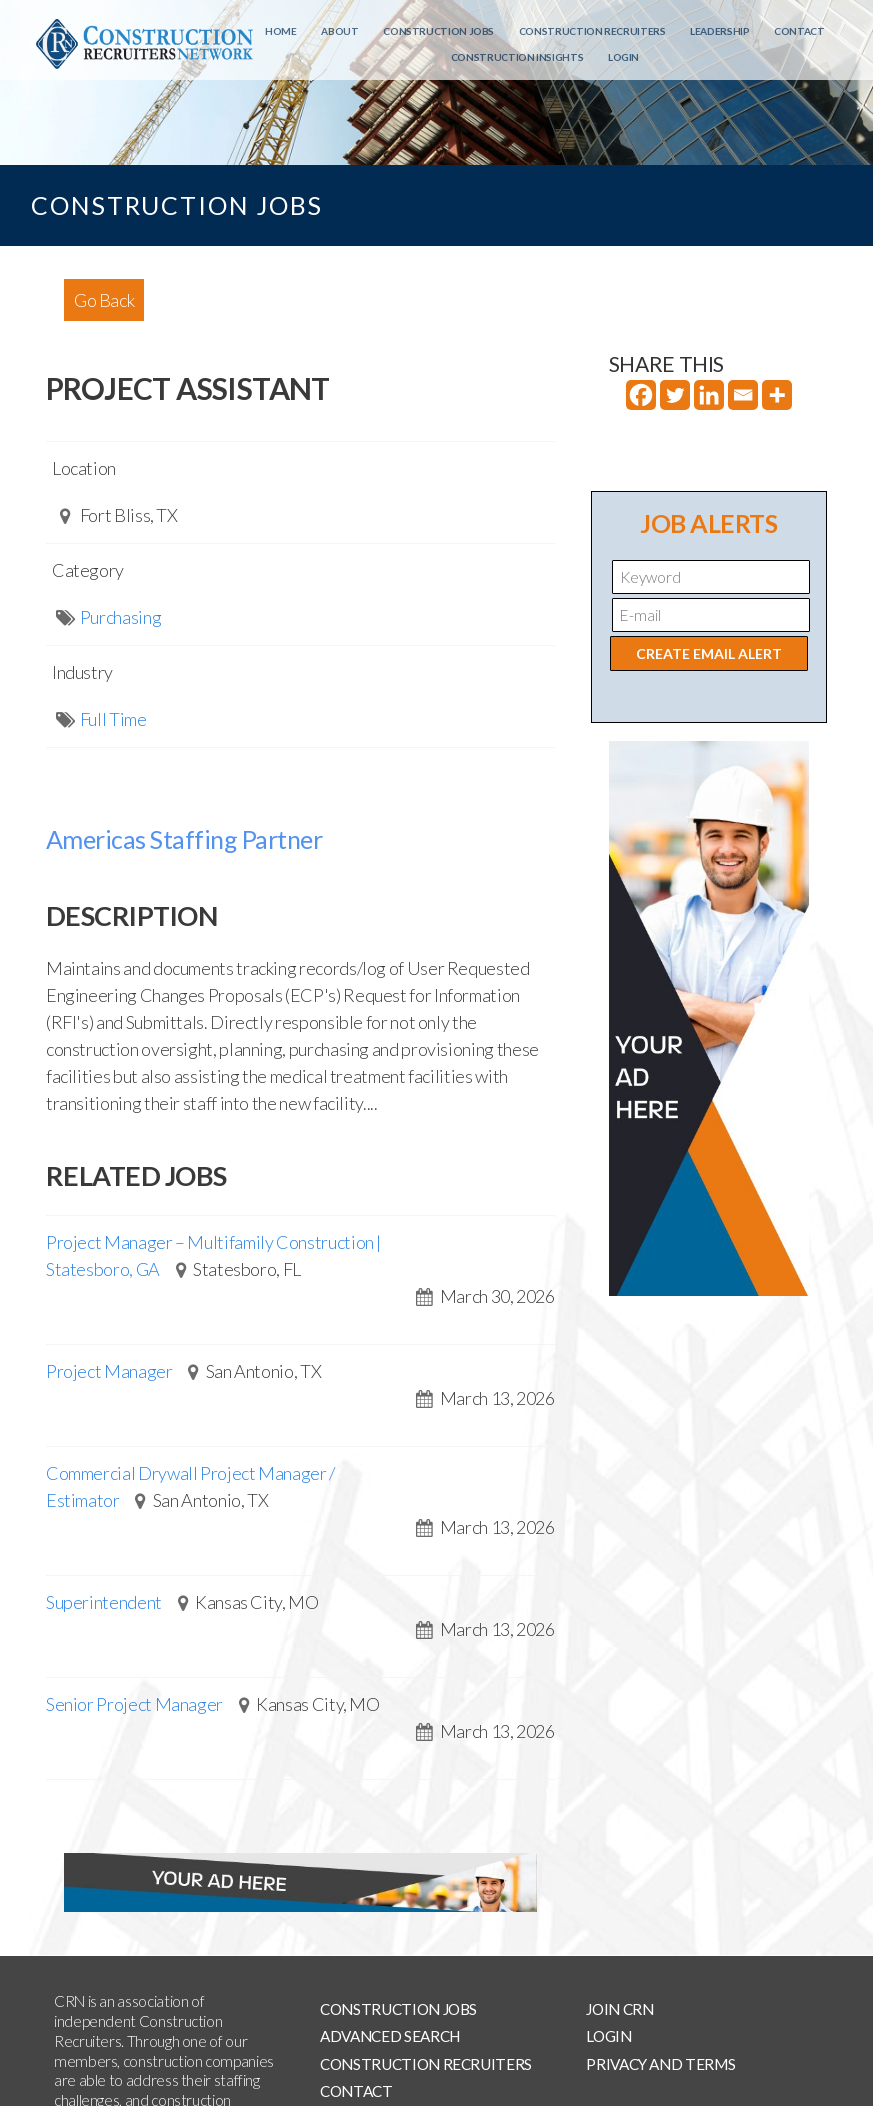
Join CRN (619, 2009)
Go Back (104, 300)
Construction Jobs (438, 31)
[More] (777, 395)
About (339, 31)
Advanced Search (390, 2036)
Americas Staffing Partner (184, 839)
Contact (799, 31)
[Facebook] (641, 395)
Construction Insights (517, 57)
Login (623, 57)
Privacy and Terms (660, 2064)
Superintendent (104, 1602)
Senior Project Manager (134, 1704)
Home (281, 31)
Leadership (719, 31)
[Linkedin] (709, 395)
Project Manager (109, 1371)
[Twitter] (675, 395)
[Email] (743, 395)
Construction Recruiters (592, 31)
